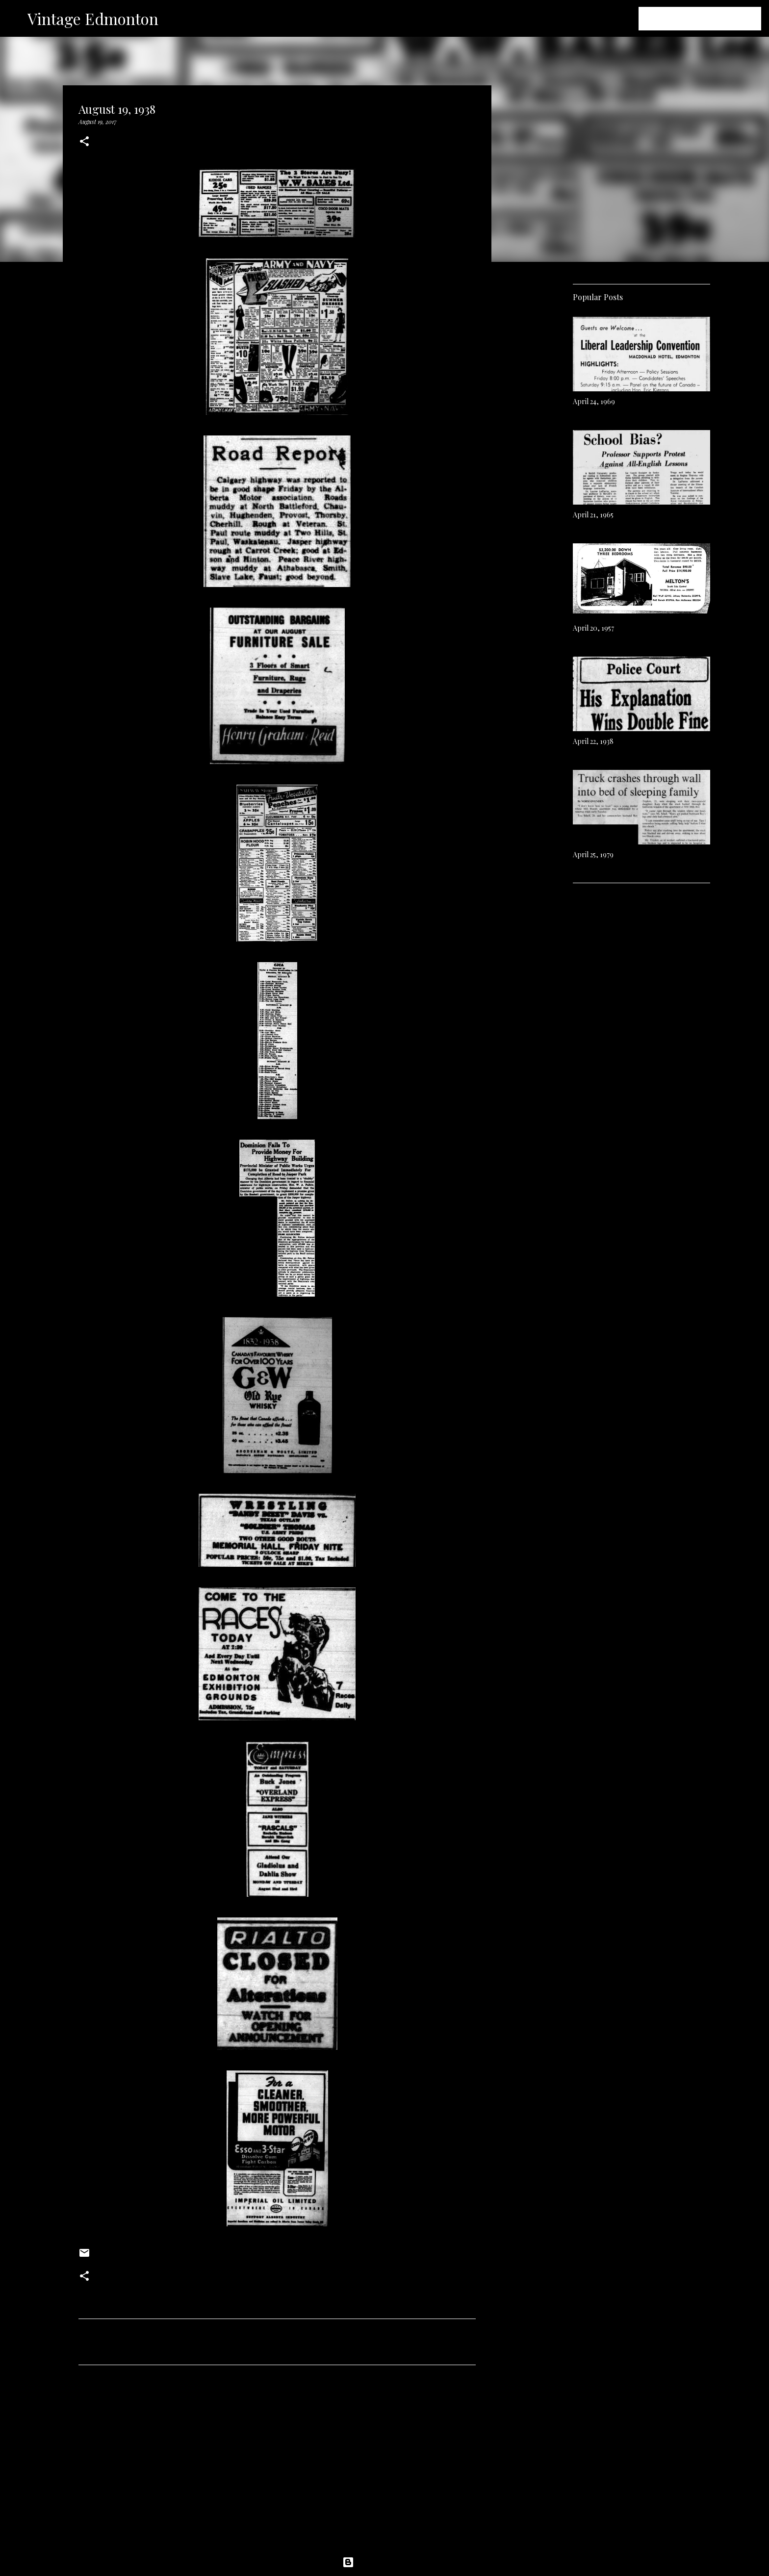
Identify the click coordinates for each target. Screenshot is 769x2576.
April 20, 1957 (593, 628)
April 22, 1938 (593, 741)
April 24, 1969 (594, 401)
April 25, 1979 (593, 854)
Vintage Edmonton (92, 18)
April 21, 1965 (593, 514)
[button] (84, 142)
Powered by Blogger (384, 2562)
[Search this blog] (709, 18)
